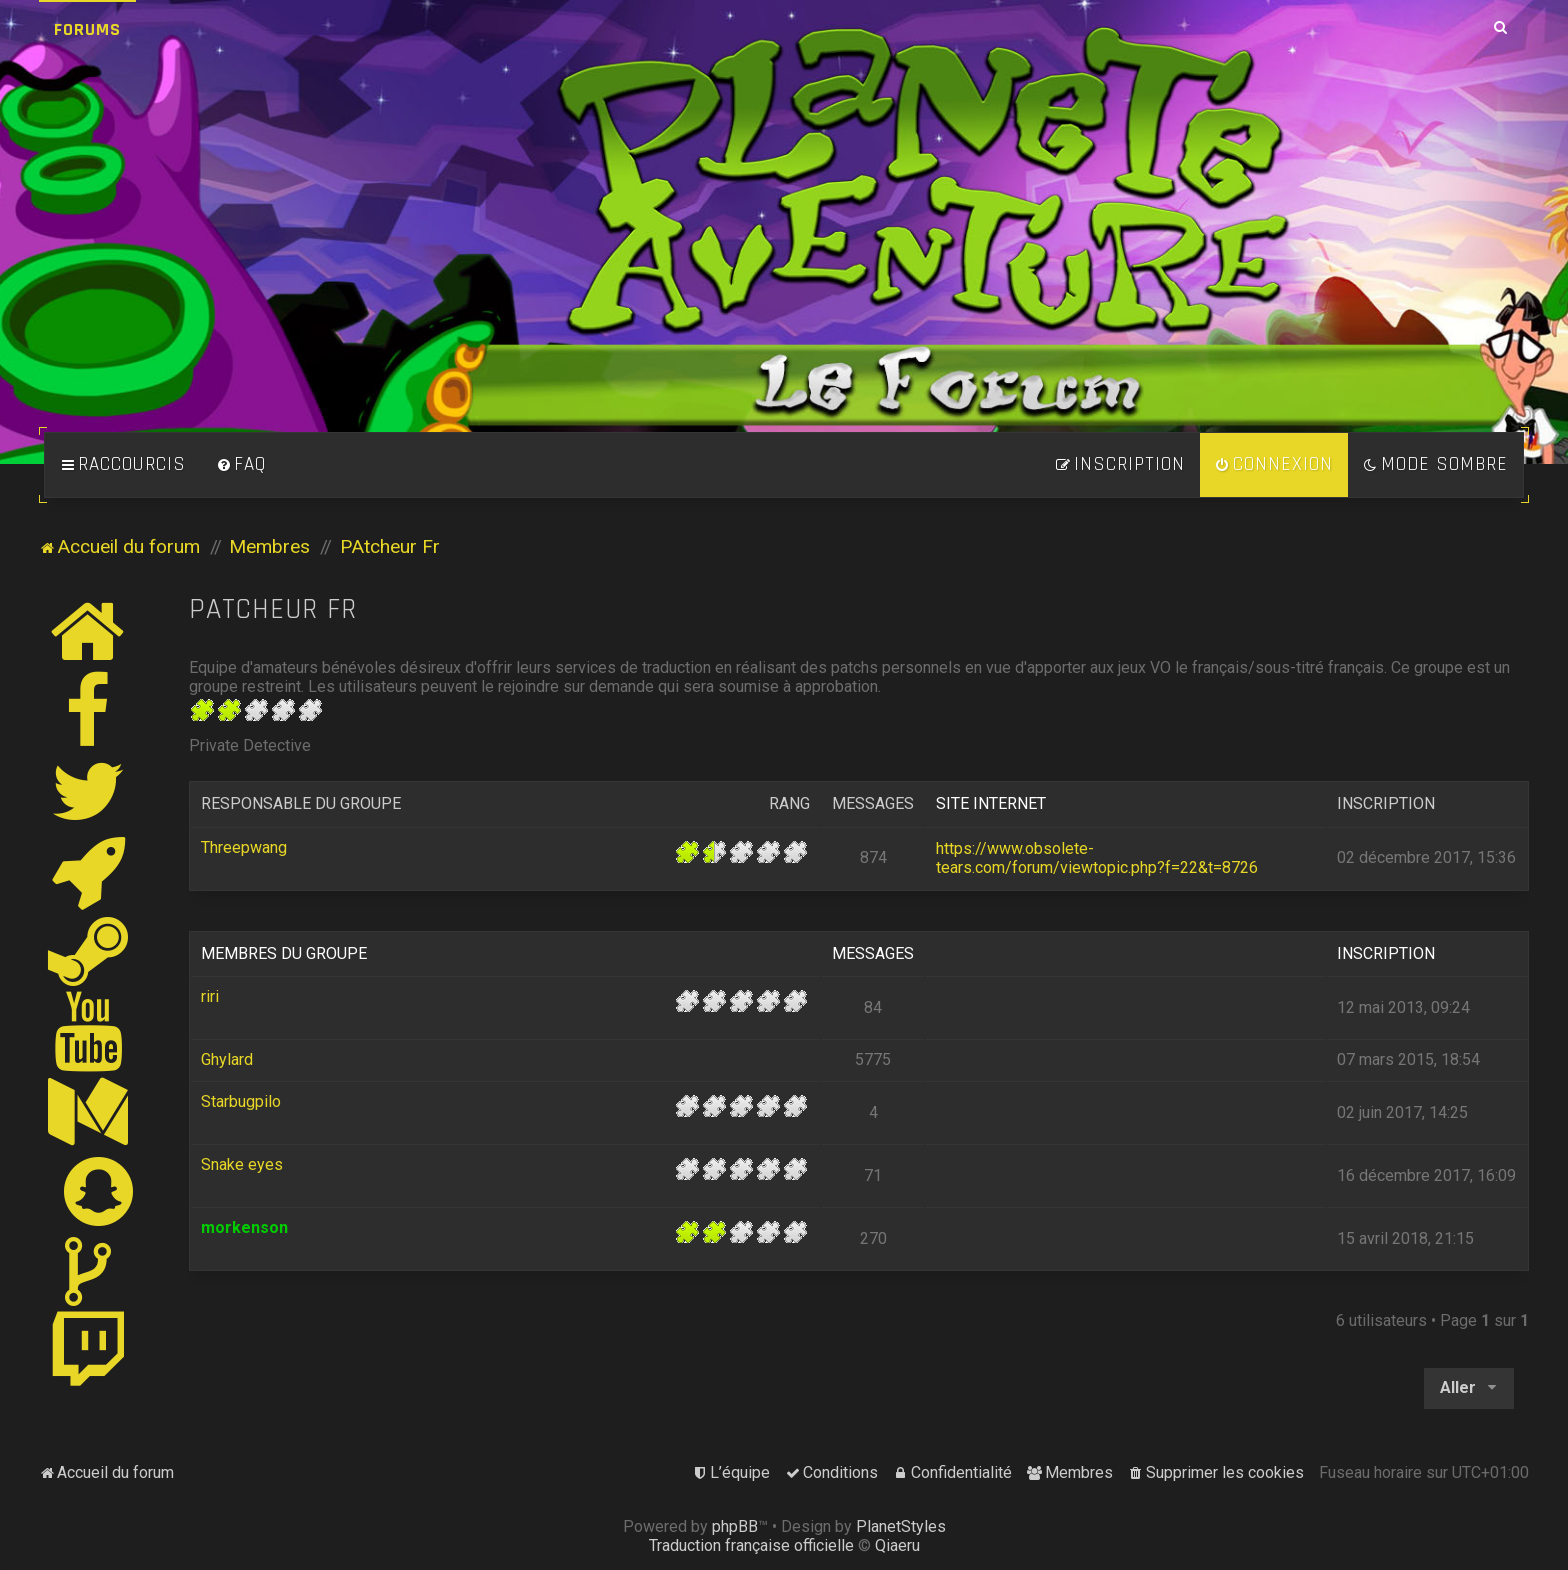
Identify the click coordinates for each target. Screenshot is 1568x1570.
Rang (789, 803)
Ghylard (227, 1059)
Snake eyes (242, 1164)
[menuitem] (241, 465)
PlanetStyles (901, 1526)
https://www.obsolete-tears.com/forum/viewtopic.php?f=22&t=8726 (1097, 858)
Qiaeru (897, 1545)
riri (210, 996)
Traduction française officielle (751, 1545)
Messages (873, 803)
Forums (87, 29)
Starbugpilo (241, 1101)
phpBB (735, 1526)
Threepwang (244, 847)
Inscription (1386, 803)
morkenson (244, 1227)
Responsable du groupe (301, 803)
